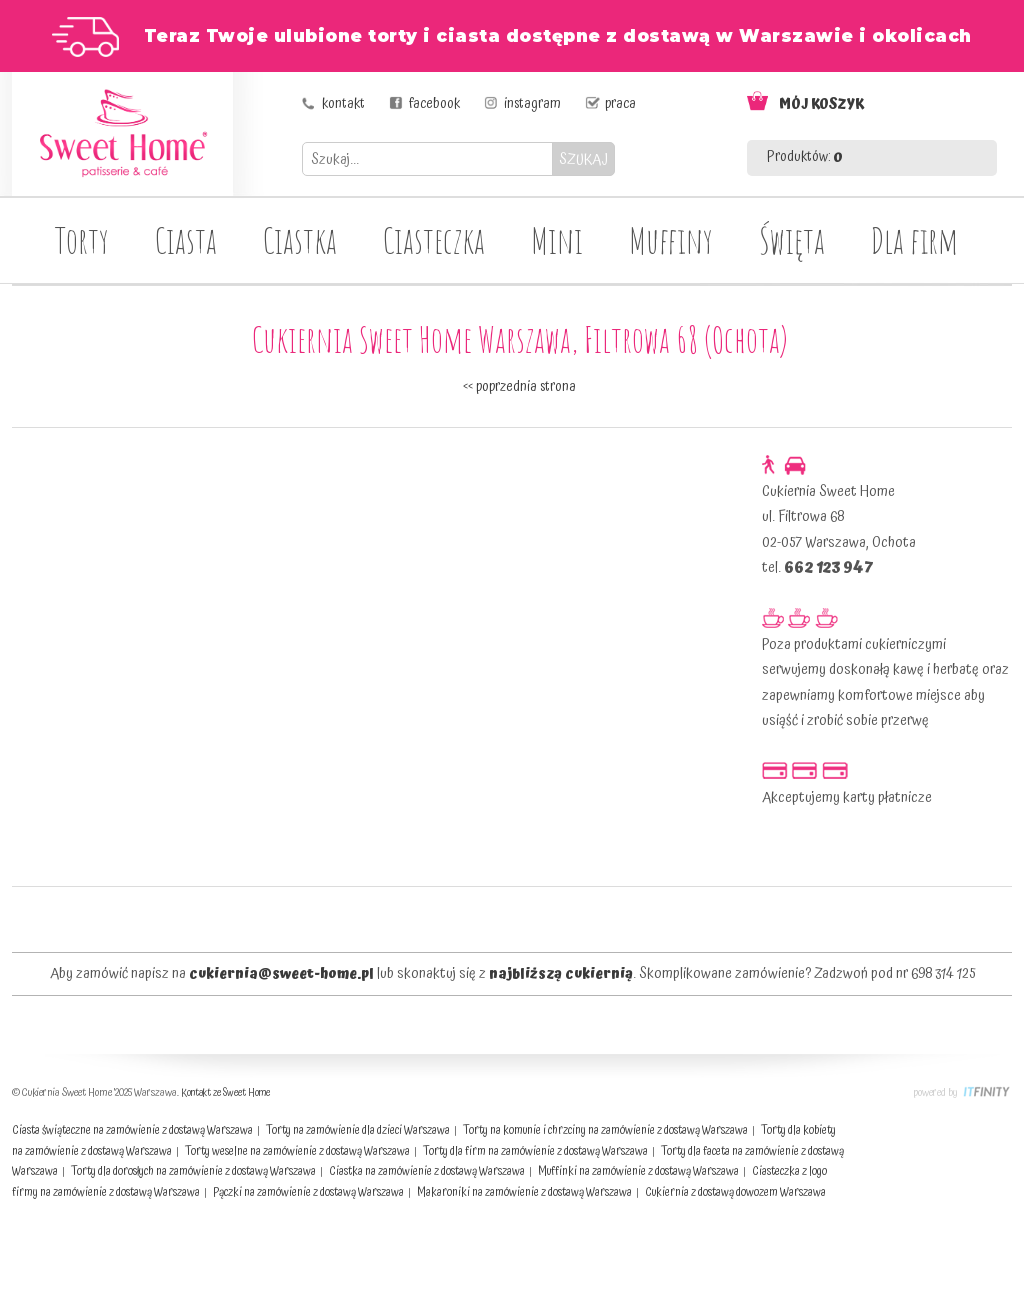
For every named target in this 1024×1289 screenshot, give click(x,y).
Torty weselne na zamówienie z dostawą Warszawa (297, 1151)
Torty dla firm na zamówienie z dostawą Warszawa (535, 1151)
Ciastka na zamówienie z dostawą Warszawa (427, 1171)
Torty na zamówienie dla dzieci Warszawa (358, 1130)
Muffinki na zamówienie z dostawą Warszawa (638, 1171)
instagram (532, 104)
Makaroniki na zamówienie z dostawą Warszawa (524, 1192)
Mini (557, 240)
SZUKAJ (583, 159)
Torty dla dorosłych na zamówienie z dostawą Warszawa (193, 1171)
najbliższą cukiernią (561, 974)
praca (620, 104)
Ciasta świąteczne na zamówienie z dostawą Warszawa (132, 1130)
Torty (82, 240)
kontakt (343, 104)
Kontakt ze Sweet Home (225, 1093)
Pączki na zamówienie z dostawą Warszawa (308, 1192)
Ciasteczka (434, 240)
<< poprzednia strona (519, 387)
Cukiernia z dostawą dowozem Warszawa (735, 1192)
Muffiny (671, 240)
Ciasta (186, 240)
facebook (434, 104)
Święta (792, 240)
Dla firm (914, 240)
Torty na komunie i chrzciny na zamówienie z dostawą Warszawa (605, 1130)
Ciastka (300, 240)
